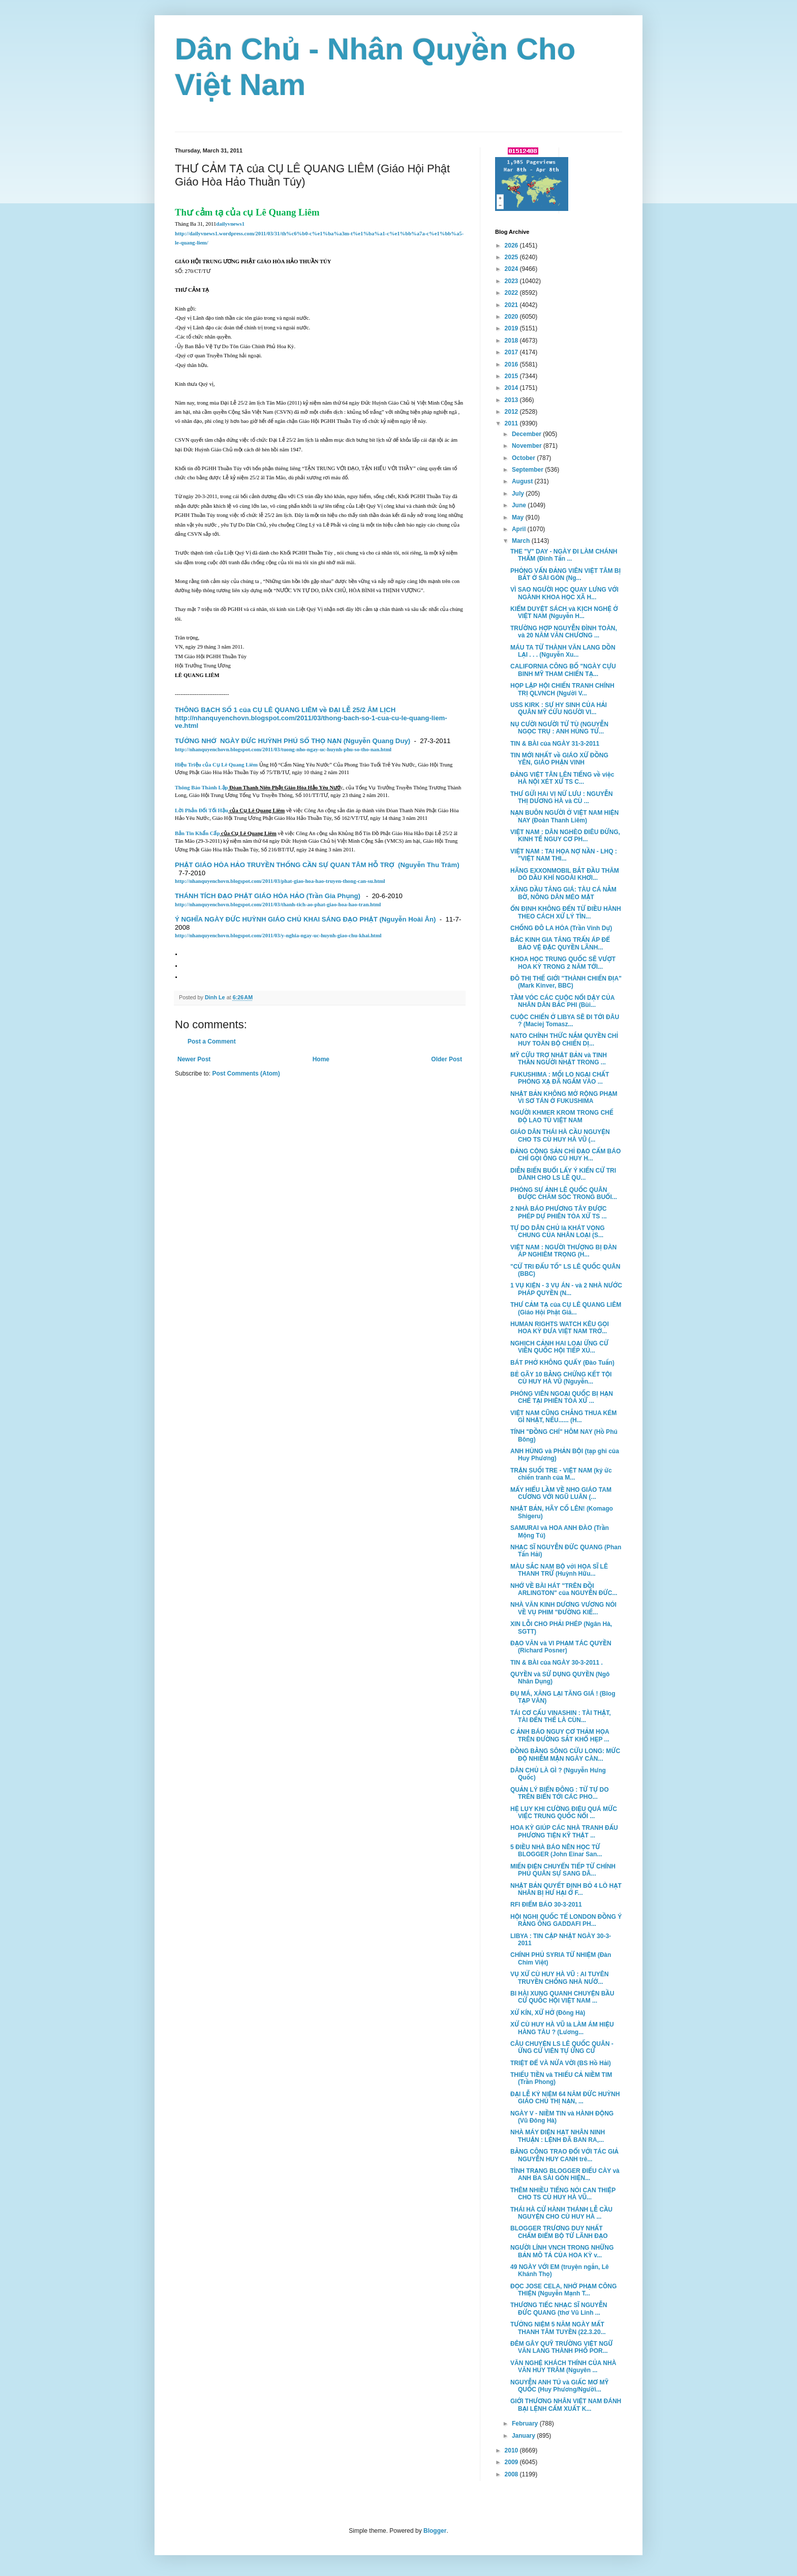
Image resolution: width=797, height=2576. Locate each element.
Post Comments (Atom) (246, 1073)
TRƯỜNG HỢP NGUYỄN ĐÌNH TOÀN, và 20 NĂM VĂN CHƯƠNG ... (563, 632)
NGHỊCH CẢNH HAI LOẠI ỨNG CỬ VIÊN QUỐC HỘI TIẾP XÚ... (559, 1347)
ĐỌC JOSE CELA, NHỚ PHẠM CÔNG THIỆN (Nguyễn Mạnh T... (563, 2290)
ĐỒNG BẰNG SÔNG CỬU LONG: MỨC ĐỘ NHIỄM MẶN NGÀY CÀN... (565, 1754)
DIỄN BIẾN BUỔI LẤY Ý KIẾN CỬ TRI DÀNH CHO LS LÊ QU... (563, 1174)
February (526, 2423)
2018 (512, 340)
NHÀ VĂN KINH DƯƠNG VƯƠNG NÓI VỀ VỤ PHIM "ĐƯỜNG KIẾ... (563, 1608)
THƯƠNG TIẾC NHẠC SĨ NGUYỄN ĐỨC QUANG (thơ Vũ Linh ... (558, 2309)
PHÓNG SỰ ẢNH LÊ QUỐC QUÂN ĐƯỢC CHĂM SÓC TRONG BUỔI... (563, 1193)
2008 (512, 2474)
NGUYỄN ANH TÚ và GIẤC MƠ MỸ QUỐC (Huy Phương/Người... (559, 2386)
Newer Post (193, 1059)
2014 (512, 387)
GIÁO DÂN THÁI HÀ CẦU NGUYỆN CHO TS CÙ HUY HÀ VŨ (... (560, 1135)
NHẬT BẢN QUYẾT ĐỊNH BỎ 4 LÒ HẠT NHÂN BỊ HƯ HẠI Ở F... (566, 1889)
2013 (512, 400)
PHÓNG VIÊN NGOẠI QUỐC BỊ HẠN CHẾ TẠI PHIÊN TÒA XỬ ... (561, 1397)
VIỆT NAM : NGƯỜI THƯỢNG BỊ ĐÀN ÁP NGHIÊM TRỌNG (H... (563, 1251)
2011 (512, 423)
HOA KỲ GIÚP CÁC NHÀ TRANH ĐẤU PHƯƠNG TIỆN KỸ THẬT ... (564, 1831)
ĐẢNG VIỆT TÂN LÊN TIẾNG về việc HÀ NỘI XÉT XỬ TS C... (562, 778)
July (519, 493)
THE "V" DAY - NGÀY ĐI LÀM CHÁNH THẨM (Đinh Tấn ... (564, 555)
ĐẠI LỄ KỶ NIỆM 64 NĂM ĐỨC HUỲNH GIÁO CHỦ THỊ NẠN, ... (565, 2098)
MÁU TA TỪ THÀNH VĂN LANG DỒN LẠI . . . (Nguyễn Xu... (563, 651)
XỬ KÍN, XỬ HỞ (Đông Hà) (547, 2012)
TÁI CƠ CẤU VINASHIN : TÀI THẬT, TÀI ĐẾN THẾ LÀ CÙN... (560, 1716)
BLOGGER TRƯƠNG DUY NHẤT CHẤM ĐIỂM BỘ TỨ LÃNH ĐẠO (559, 2232)
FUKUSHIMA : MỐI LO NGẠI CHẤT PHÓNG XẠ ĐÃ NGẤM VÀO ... (559, 1078)
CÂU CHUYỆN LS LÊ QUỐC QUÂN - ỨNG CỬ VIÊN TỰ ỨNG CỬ (562, 2047)
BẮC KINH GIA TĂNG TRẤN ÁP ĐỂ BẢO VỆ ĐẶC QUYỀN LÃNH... (560, 943)
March (522, 540)
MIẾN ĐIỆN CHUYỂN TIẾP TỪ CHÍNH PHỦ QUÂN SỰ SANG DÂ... (563, 1870)
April (520, 529)
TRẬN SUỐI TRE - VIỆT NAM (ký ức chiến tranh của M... (561, 1474)
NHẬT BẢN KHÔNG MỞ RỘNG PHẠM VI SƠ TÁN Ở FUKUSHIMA (564, 1097)
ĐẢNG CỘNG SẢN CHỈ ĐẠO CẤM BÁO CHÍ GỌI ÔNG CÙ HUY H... (565, 1155)
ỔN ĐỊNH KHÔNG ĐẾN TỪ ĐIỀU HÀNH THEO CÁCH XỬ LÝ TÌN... (565, 912)
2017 (512, 352)
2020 (512, 316)
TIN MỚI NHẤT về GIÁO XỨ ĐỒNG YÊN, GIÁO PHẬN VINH (559, 759)
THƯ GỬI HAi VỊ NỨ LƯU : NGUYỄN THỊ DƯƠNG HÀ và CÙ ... (561, 797)
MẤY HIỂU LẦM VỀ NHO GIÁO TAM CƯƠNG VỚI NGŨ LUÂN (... (560, 1493)
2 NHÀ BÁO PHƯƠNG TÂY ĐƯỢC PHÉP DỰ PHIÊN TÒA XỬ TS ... (558, 1212)
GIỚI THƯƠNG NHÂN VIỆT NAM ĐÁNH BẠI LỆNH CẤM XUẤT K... (565, 2405)
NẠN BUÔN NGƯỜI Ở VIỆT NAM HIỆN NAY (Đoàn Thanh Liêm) (564, 816)
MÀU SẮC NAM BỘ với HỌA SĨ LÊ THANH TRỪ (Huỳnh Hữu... (559, 1570)
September (528, 469)
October (524, 458)
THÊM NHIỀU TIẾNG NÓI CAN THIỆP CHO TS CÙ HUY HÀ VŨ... (563, 2194)
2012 (512, 411)
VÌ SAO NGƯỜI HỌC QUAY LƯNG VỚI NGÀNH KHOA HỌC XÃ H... (564, 593)
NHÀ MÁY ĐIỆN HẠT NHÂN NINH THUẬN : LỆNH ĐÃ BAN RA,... (557, 2136)
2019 (512, 328)
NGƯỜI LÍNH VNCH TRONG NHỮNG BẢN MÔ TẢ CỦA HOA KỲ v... (562, 2251)
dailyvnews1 (230, 224)
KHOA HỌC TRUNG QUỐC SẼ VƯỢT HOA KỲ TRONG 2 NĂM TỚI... (563, 963)
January (524, 2435)
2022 (512, 292)
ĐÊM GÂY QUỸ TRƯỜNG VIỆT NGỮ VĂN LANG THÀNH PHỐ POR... (561, 2347)
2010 (512, 2450)
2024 (512, 268)
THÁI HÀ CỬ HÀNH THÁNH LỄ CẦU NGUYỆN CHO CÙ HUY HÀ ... (561, 2213)
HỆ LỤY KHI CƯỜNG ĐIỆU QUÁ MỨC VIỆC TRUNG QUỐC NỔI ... (563, 1812)
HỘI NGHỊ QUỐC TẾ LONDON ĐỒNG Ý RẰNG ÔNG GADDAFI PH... (566, 1920)
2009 (512, 2462)
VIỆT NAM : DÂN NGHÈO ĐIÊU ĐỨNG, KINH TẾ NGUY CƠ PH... (565, 836)
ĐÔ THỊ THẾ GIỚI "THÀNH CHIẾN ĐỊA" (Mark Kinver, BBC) (566, 982)
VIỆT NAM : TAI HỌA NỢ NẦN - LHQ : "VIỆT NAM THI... (563, 855)
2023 (512, 281)
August (523, 481)
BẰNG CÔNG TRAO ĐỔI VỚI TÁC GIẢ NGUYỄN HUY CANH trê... (564, 2155)
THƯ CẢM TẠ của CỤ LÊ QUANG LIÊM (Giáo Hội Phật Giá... (565, 1308)
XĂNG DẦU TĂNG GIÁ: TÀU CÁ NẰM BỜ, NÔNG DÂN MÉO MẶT (563, 893)
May (519, 517)
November (527, 445)
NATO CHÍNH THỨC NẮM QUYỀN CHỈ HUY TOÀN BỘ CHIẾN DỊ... (564, 1039)
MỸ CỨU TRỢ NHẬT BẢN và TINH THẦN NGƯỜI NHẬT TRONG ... (558, 1059)
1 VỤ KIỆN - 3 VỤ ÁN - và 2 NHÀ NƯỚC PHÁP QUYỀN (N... (566, 1289)
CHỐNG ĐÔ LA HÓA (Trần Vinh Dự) (561, 928)
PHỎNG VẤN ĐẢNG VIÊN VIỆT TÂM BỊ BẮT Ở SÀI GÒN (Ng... (565, 574)
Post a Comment (212, 1041)
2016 (512, 364)
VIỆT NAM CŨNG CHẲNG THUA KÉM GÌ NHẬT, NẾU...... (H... (563, 1416)
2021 (512, 305)
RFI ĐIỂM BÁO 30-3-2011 (546, 1904)
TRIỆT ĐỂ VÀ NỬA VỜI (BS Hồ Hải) (560, 2063)
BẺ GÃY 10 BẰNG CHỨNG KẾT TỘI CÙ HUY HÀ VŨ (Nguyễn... (560, 1378)
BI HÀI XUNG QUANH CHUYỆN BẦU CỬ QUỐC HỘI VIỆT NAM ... (562, 1997)
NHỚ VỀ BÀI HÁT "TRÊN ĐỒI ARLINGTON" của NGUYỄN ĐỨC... (563, 1589)
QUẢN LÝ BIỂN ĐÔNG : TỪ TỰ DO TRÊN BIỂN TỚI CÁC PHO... (559, 1793)
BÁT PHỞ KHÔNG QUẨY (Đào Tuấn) (562, 1362)
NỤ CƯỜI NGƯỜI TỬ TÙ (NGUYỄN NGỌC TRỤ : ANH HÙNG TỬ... (559, 728)
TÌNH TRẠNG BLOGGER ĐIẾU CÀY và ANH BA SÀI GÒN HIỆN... (565, 2174)
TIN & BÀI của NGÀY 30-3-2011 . (556, 1662)
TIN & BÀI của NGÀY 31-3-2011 (554, 743)
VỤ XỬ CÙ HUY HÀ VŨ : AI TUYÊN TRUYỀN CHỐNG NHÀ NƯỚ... (559, 1978)
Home (321, 1059)
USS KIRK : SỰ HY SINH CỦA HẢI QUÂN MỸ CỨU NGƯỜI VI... (558, 708)
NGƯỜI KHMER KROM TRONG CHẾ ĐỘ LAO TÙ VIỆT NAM (562, 1116)
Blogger (434, 2530)
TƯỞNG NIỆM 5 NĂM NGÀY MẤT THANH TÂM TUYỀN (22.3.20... (558, 2328)
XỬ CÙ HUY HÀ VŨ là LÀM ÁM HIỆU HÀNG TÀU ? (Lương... (562, 2028)
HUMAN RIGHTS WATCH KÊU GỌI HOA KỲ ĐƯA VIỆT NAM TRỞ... (559, 1328)
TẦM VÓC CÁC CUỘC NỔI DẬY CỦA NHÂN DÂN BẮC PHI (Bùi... (562, 1001)
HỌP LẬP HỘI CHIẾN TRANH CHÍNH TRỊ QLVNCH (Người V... (562, 689)
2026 (512, 245)
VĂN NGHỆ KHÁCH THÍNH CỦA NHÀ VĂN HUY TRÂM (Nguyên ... (563, 2366)
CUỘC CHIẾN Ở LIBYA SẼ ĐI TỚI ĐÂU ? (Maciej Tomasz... (564, 1021)
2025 (512, 257)
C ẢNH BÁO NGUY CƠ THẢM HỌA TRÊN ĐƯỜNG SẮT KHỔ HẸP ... (559, 1735)
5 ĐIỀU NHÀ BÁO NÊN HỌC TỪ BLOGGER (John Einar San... (556, 1851)
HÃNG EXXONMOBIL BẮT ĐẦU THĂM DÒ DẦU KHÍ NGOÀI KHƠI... (564, 874)
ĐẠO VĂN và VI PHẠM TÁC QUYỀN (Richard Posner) (560, 1647)
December (527, 434)
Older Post (446, 1059)
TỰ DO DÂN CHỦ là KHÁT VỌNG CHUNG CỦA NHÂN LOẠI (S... (557, 1231)
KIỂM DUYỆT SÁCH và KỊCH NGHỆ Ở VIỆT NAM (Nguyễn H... (564, 612)
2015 (512, 376)
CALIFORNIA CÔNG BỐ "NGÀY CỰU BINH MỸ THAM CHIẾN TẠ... (563, 670)
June (520, 505)
